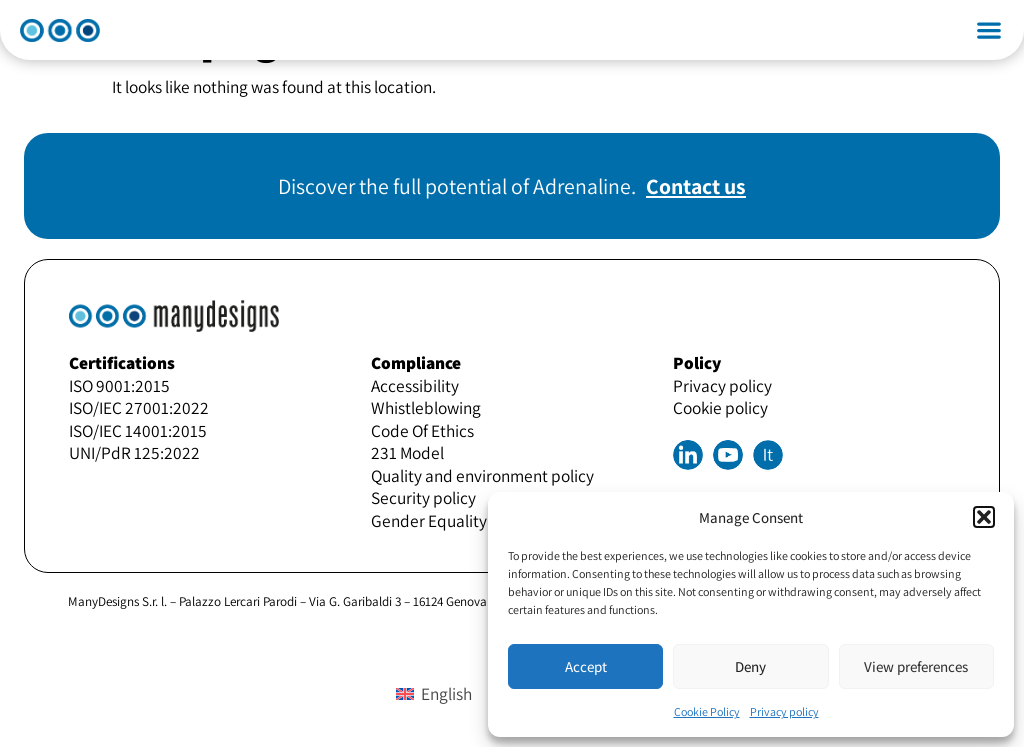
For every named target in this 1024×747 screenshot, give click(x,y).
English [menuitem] (446, 693)
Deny (750, 666)
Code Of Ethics (422, 430)
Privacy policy (784, 711)
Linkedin (688, 455)
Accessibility (415, 385)
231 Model (407, 452)
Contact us (696, 186)
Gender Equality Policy (452, 520)
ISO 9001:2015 (119, 385)
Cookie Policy (707, 711)
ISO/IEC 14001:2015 (138, 430)
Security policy (423, 497)
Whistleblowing (426, 407)
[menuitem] (768, 455)
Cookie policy (720, 407)
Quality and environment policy (482, 475)
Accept (586, 666)
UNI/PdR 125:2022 (134, 452)
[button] (984, 517)
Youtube (728, 455)
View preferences (916, 666)
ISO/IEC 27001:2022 (139, 407)
